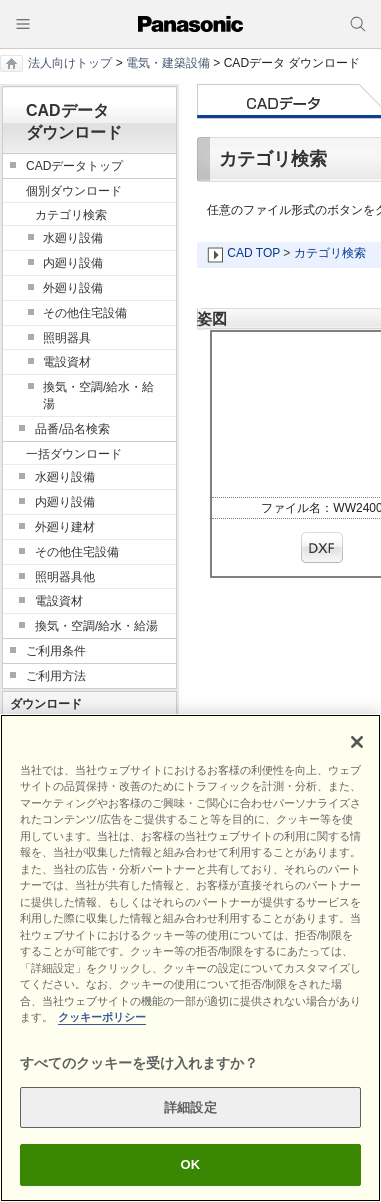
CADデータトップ (74, 166)
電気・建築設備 (168, 63)
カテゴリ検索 (330, 253)
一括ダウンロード (74, 454)
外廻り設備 (73, 288)
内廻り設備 (73, 263)
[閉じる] (357, 742)
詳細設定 (190, 1107)
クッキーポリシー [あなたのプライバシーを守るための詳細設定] (102, 1017)
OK (191, 1164)
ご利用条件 (56, 651)
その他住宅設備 (85, 313)
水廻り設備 (73, 238)
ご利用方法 (56, 676)
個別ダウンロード (74, 191)
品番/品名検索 (72, 429)
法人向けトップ (70, 63)
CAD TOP (253, 253)
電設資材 (67, 362)
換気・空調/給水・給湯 (98, 395)
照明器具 (67, 338)
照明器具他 (65, 577)
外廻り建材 (65, 527)
